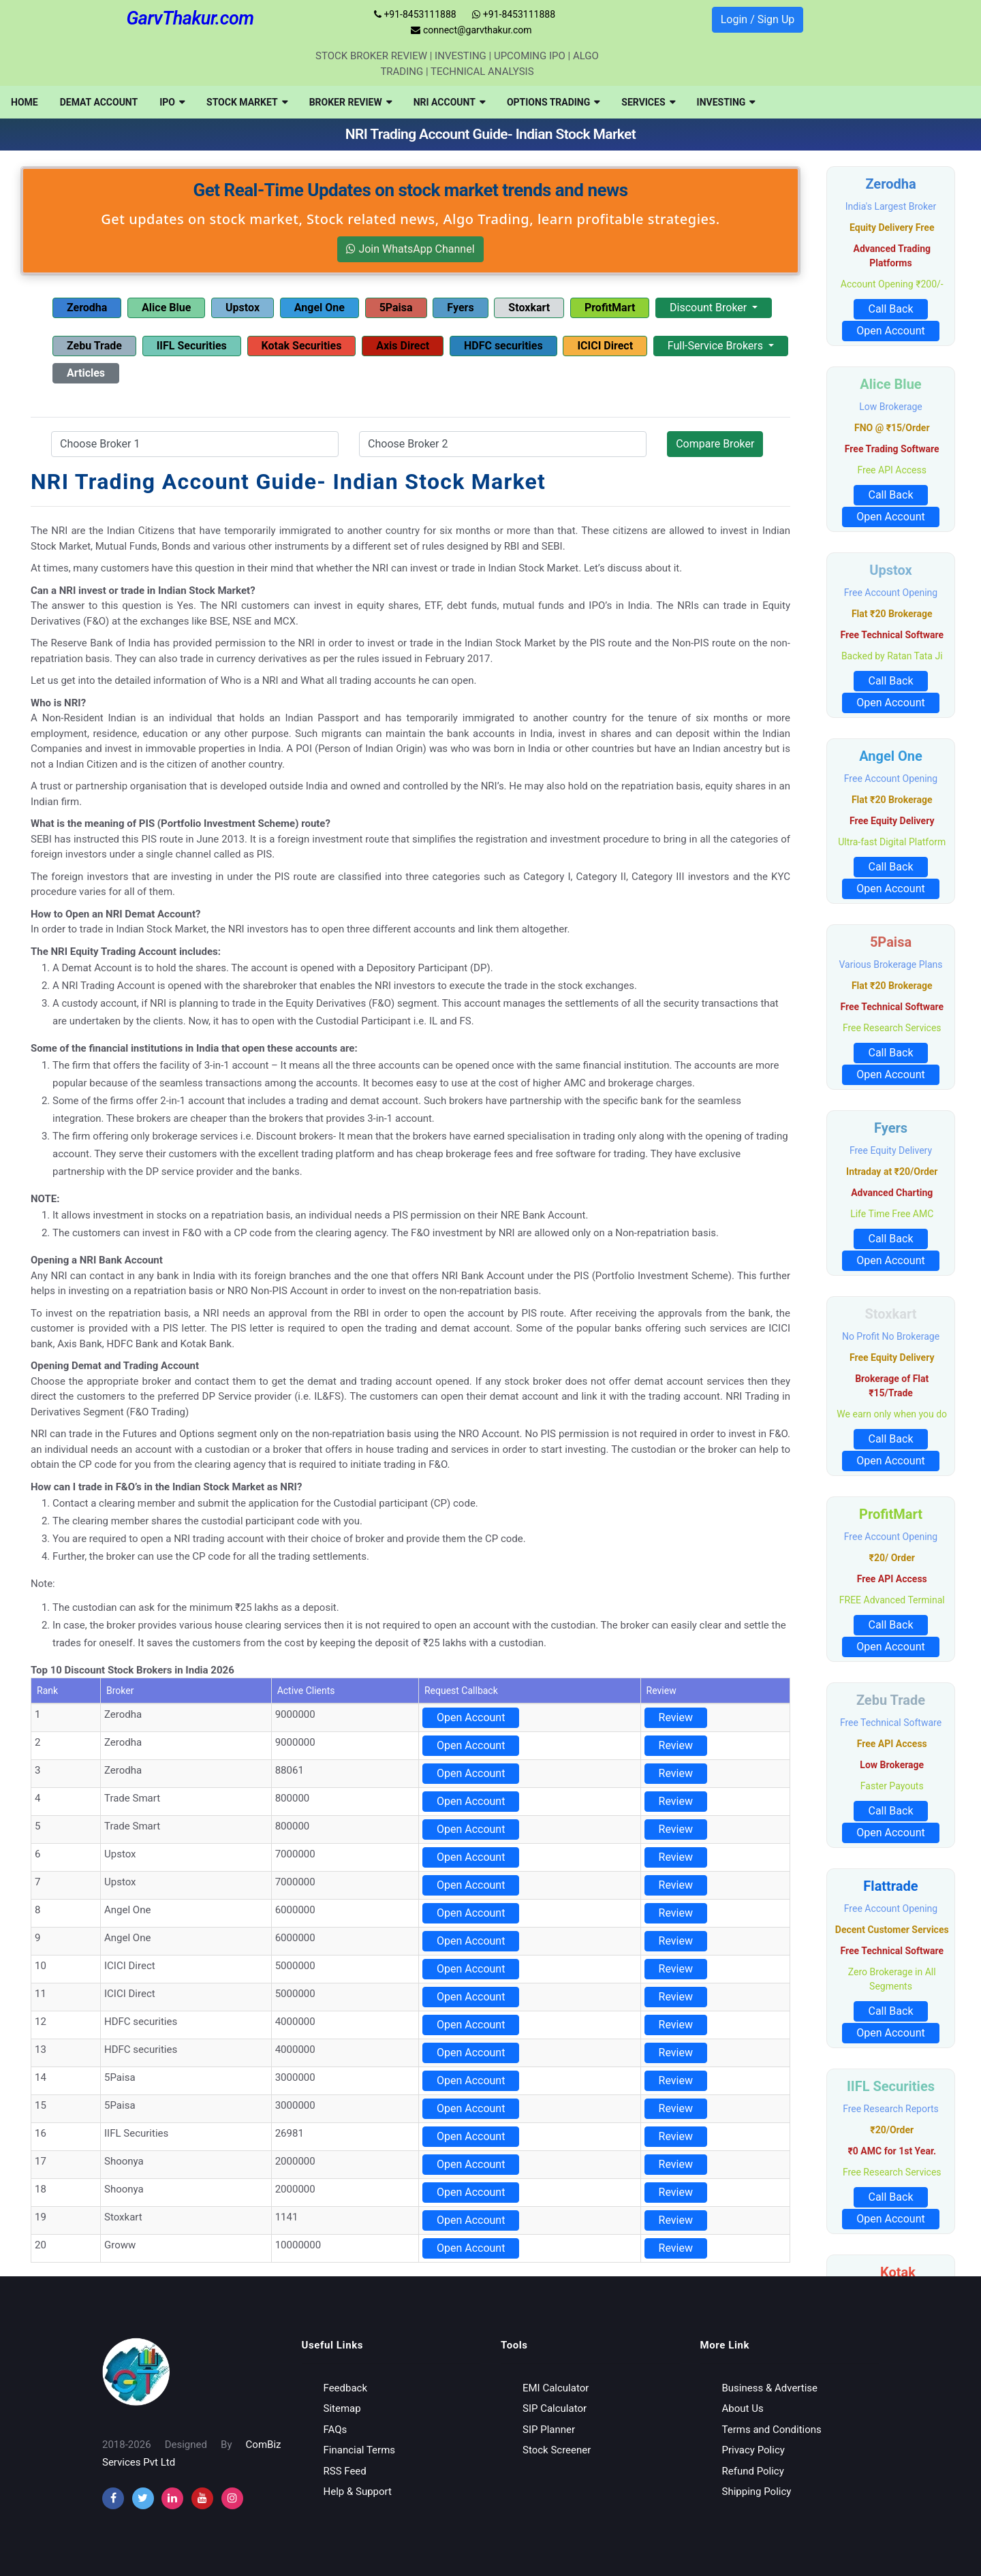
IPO (172, 102)
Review (676, 1717)
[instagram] (172, 2498)
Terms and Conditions (772, 2429)
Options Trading (553, 102)
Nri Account (449, 102)
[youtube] (202, 2498)
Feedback (346, 2388)
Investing (726, 102)
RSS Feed (345, 2471)
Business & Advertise (770, 2388)
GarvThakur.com (189, 18)
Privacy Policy (753, 2450)
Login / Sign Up (758, 19)
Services (647, 102)
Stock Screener (557, 2450)
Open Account (471, 1717)
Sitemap (342, 2408)
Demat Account (99, 102)
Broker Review (350, 102)
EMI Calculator (556, 2388)
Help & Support (358, 2491)
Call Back (890, 308)
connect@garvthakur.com (471, 30)
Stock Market (246, 102)
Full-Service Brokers (717, 345)
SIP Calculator (555, 2408)
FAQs (335, 2429)
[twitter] (143, 2498)
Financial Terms (360, 2450)
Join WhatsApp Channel (410, 248)
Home (24, 102)
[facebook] (113, 2498)
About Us (743, 2408)
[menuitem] (24, 102)
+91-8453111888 (415, 14)
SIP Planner (549, 2429)
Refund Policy (753, 2471)
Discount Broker (709, 307)
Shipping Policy (757, 2491)
